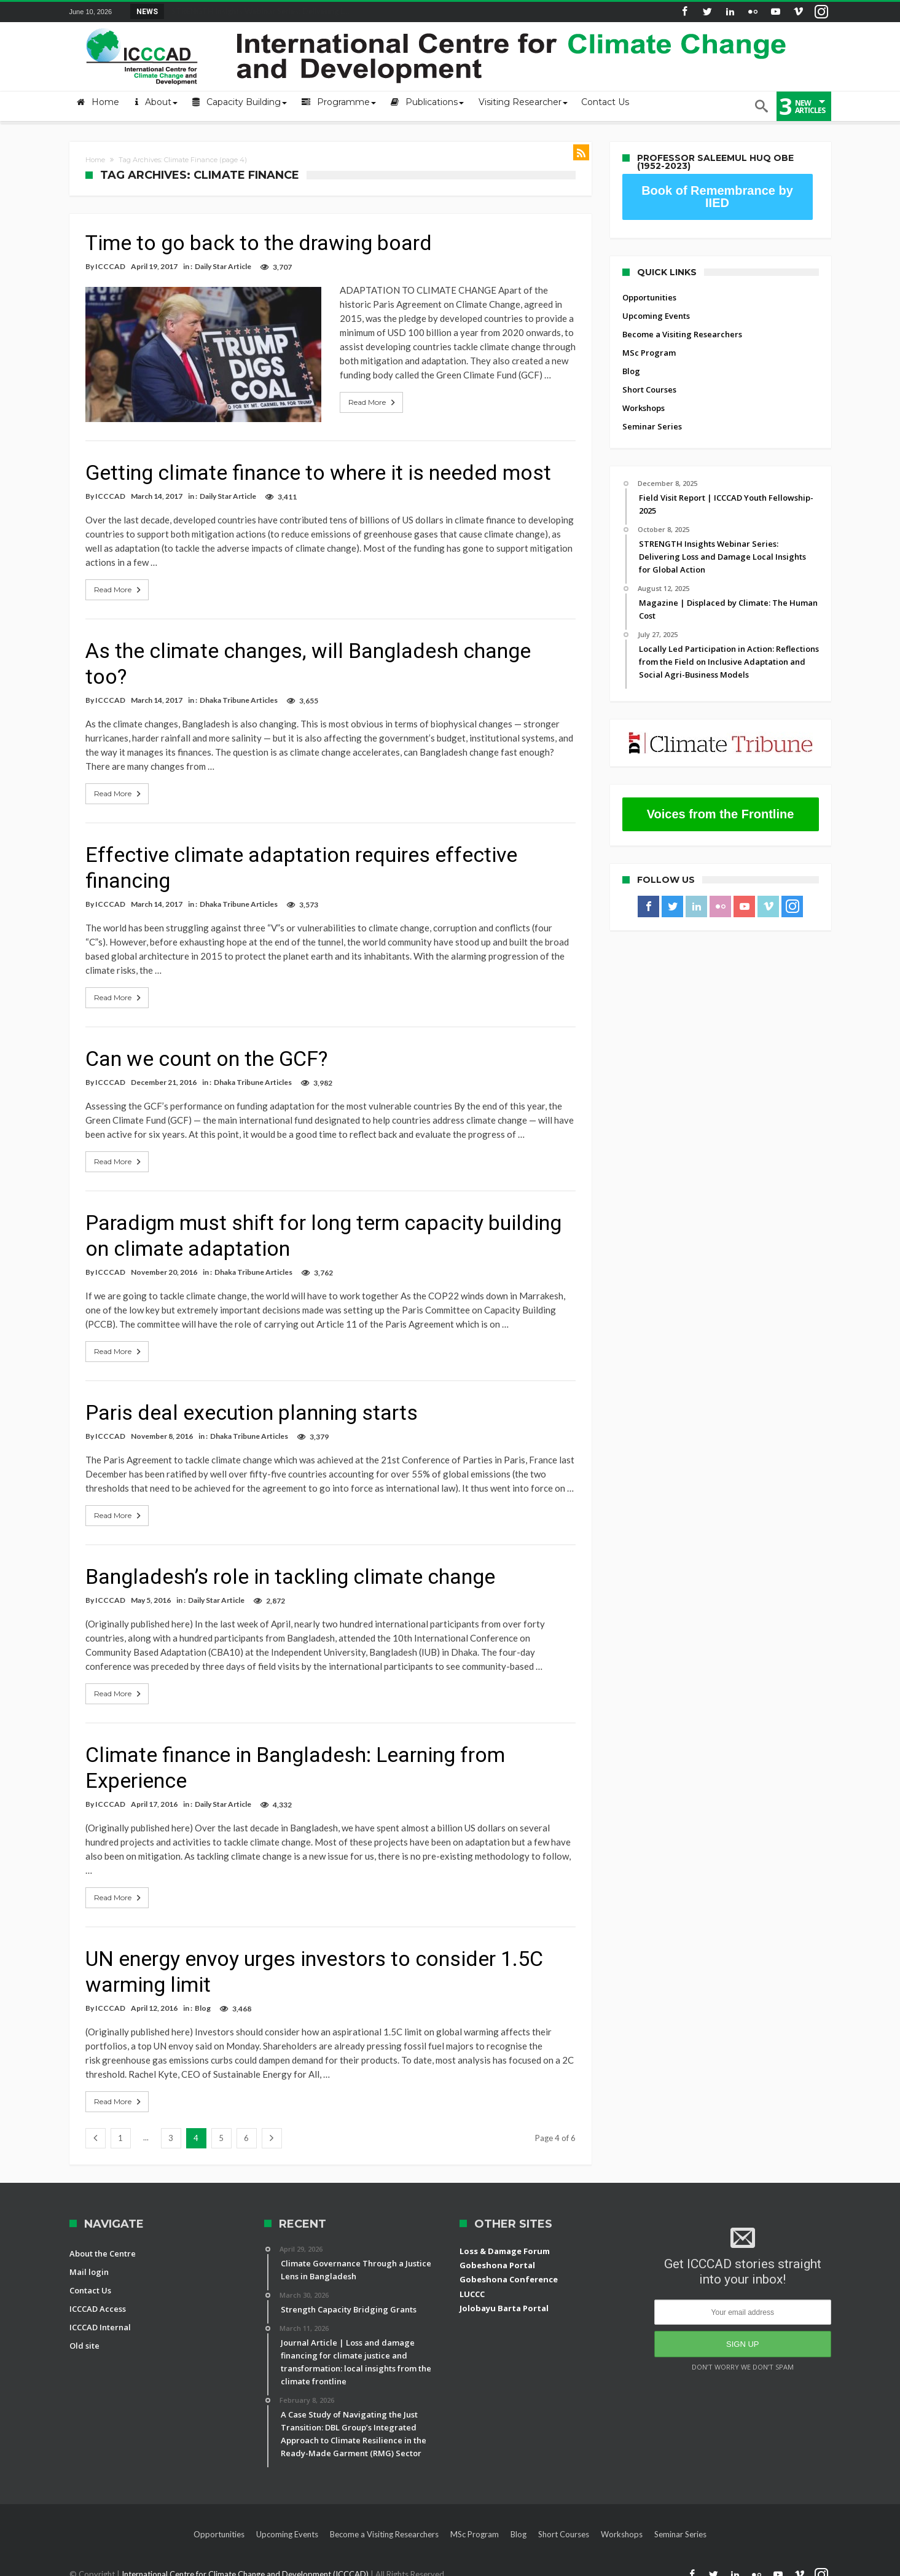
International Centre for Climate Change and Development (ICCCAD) (246, 2565)
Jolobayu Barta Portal (504, 2299)
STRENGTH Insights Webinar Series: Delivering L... (258, 11)
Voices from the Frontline (720, 814)
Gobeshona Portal (497, 2255)
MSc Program (649, 352)
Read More (345, 402)
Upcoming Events (656, 315)
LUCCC (472, 2284)
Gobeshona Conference (509, 2270)
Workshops (643, 407)
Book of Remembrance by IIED (717, 196)
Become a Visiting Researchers (682, 334)
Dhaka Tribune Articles (239, 690)
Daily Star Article (223, 266)
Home (95, 159)
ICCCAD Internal (100, 2317)
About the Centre (102, 2244)
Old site (84, 2336)
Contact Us (90, 2281)
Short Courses (649, 389)
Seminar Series (652, 426)
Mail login (89, 2262)
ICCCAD (110, 266)
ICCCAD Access (97, 2299)
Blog (203, 1998)
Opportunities (649, 297)
